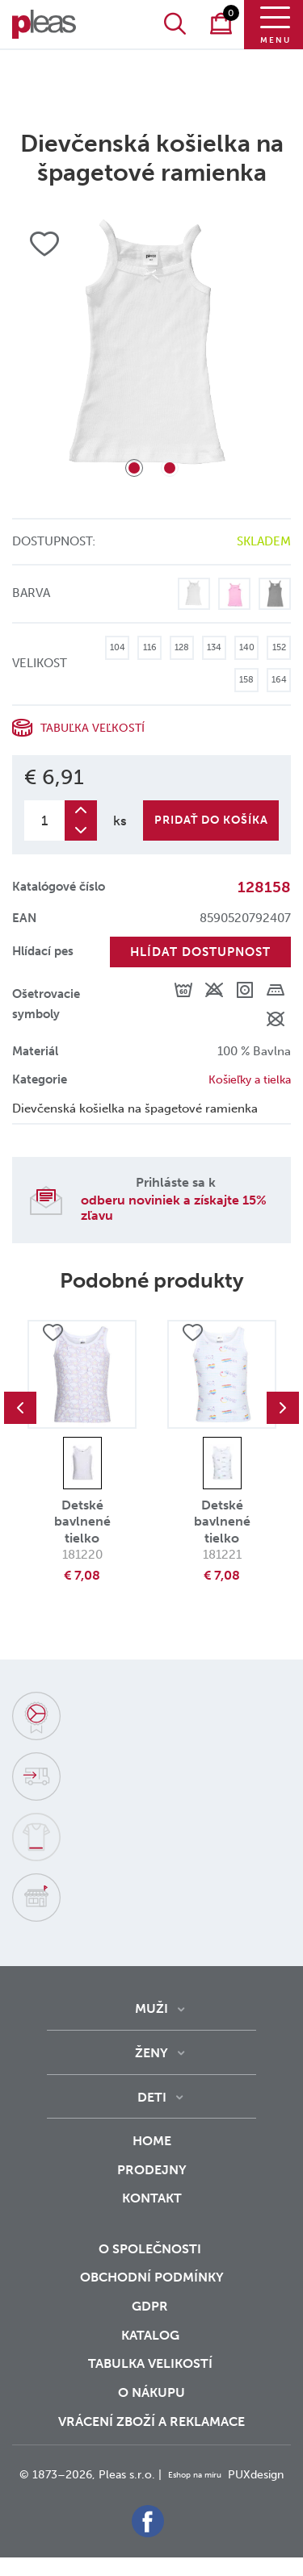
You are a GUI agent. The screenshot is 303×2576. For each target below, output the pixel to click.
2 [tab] (169, 468)
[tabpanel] (151, 352)
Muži (151, 2008)
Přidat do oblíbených (52, 1333)
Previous (20, 1408)
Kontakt (152, 2208)
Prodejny (152, 2169)
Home (152, 2140)
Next (283, 1408)
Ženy (151, 2052)
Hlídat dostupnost (200, 952)
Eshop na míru (226, 2475)
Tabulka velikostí (152, 2363)
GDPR (151, 2306)
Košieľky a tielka (246, 1079)
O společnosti (151, 2249)
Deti (151, 2097)
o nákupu (151, 2392)
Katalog (152, 2335)
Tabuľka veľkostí (95, 727)
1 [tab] (134, 468)
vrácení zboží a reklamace (151, 2421)
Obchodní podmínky (152, 2277)
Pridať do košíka (211, 820)
